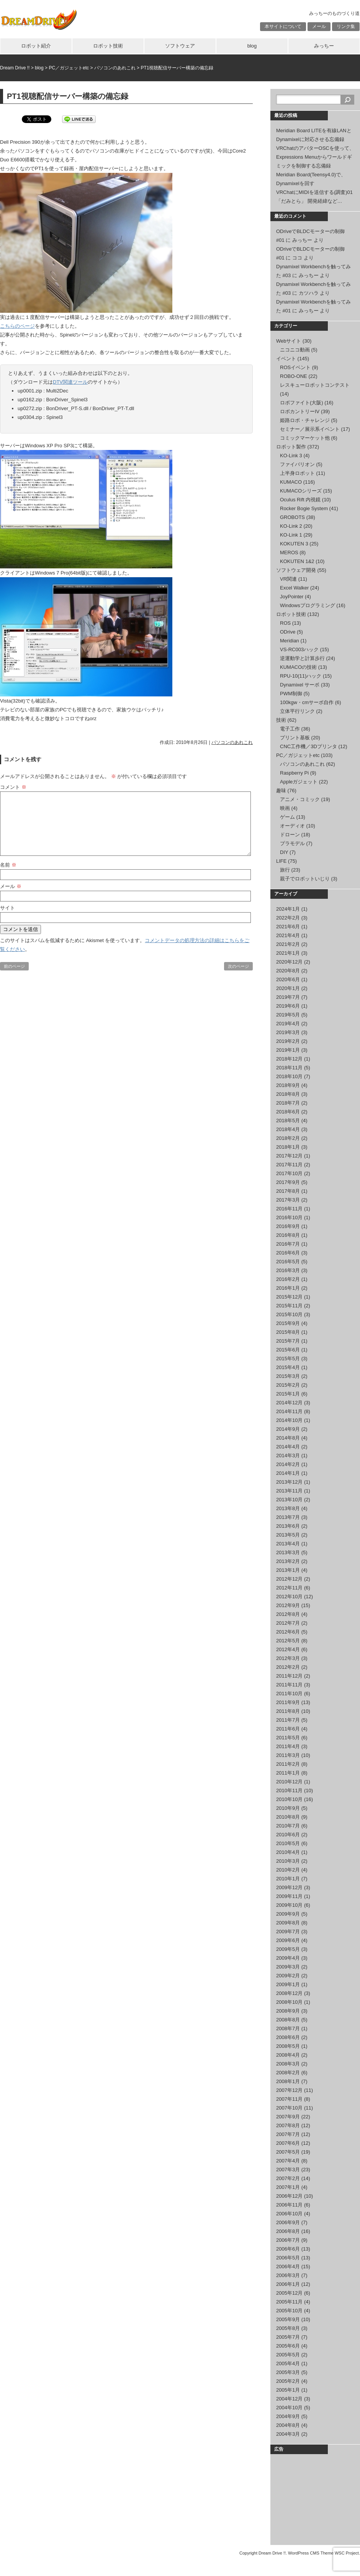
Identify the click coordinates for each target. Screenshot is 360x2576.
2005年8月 (288, 2328)
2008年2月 (288, 2072)
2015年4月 (288, 1367)
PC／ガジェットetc (297, 755)
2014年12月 (289, 1402)
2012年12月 (289, 1579)
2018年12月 (289, 1059)
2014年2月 (288, 1464)
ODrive (287, 632)
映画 (285, 808)
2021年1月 (288, 953)
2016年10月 (289, 1217)
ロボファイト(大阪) (301, 403)
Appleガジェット (298, 782)
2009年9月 (288, 1914)
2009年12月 (289, 1887)
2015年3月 (288, 1376)
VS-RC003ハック (299, 649)
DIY (284, 852)
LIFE (281, 861)
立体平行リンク (297, 711)
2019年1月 (288, 1050)
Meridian (289, 641)
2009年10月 (289, 1905)
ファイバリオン (297, 464)
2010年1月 (288, 1879)
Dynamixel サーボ (299, 685)
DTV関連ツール (70, 382)
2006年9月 (288, 2222)
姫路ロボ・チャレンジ (305, 420)
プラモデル (292, 843)
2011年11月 (289, 1685)
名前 (8, 865)
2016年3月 (288, 1270)
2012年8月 (288, 1614)
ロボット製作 (291, 447)
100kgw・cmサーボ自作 (307, 702)
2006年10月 (289, 2213)
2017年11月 (289, 1164)
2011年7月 (288, 1720)
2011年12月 (289, 1676)
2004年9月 (288, 2416)
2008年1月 (288, 2081)
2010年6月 (288, 1834)
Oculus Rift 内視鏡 (300, 499)
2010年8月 (288, 1817)
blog (252, 46)
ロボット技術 (108, 46)
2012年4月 (288, 1649)
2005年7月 (288, 2337)
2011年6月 (288, 1729)
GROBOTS (292, 517)
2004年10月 (289, 2407)
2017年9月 (288, 1182)
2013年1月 (288, 1570)
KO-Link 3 (291, 455)
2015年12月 (289, 1297)
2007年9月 (288, 2117)
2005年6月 (288, 2346)
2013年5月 (288, 1535)
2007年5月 (288, 2152)
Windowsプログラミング (307, 605)
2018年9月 (288, 1085)
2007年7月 (288, 2134)
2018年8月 (288, 1094)
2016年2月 (288, 1279)
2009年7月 (288, 1931)
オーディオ (292, 826)
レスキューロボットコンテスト (315, 385)
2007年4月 (288, 2161)
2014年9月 (288, 1429)
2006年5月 (288, 2258)
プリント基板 (295, 737)
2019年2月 (288, 1041)
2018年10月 (289, 1076)
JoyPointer (291, 596)
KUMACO (291, 482)
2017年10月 (289, 1173)
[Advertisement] (314, 2498)
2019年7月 (288, 997)
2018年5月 (288, 1120)
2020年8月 (288, 971)
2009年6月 (288, 1940)
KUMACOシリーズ (301, 491)
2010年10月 (289, 1799)
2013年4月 (288, 1544)
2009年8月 (288, 1923)
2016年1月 (288, 1288)
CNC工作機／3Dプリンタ (308, 746)
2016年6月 (288, 1253)
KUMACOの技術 (298, 667)
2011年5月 (288, 1737)
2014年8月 (288, 1438)
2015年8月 (288, 1332)
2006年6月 (288, 2249)
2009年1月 (288, 1984)
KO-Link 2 (291, 526)
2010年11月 (289, 1790)
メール (319, 26)
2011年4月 (288, 1746)
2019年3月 (288, 1032)
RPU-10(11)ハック (300, 676)
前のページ (14, 966)
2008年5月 (288, 2046)
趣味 (281, 790)
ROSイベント (295, 367)
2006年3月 (288, 2275)
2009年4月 (288, 1958)
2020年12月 (289, 962)
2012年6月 (288, 1632)
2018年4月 (288, 1129)
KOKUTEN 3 (294, 544)
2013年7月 (288, 1517)
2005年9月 (288, 2319)
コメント (13, 787)
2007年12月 (289, 2090)
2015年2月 (288, 1385)
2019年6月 (288, 1006)
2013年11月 (289, 1491)
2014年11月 (289, 1411)
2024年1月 (288, 909)
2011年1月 (288, 1773)
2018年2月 (288, 1138)
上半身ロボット (297, 473)
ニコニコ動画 (295, 350)
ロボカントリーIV (299, 411)
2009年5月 (288, 1949)
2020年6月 (288, 979)
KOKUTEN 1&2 (297, 561)
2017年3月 (288, 1200)
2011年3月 (288, 1755)
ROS (285, 623)
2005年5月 (288, 2355)
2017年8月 (288, 1191)
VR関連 (288, 579)
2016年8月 (288, 1235)
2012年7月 (288, 1623)
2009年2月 (288, 1975)
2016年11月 (289, 1209)
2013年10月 (289, 1499)
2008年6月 (288, 2037)
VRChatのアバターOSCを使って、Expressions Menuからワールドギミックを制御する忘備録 (315, 157)
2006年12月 (289, 2196)
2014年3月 (288, 1455)
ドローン (290, 834)
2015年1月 (288, 1394)
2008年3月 (288, 2064)
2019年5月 (288, 1015)
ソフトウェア (180, 46)
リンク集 (346, 26)
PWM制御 (291, 693)
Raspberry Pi (294, 773)
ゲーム (287, 817)
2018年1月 (288, 1147)
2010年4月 (288, 1852)
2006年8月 (288, 2231)
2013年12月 (289, 1482)
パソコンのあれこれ (232, 742)
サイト (7, 908)
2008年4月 (288, 2055)
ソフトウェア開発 (296, 570)
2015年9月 (288, 1323)
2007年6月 (288, 2143)
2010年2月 (288, 1870)
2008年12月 (289, 1993)
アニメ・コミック (300, 799)
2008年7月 (288, 2028)
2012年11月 (289, 1588)
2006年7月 (288, 2240)
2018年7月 (288, 1103)
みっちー (324, 46)
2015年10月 (289, 1314)
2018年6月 (288, 1112)
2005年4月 (288, 2363)
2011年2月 (288, 1764)
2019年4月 (288, 1023)
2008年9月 (288, 2011)
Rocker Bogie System (304, 508)
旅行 (285, 870)
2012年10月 (289, 1596)
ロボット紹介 (36, 46)
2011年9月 (288, 1702)
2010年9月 (288, 1808)
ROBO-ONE (293, 376)
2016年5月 (288, 1261)
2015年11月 (289, 1306)
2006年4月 (288, 2266)
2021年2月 (288, 944)
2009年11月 (289, 1896)
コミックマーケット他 (305, 438)
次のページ (238, 966)
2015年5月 (288, 1358)
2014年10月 (289, 1420)
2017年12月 (289, 1156)
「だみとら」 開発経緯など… (309, 201)
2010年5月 (288, 1843)
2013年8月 (288, 1508)
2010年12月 (289, 1782)
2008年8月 (288, 2020)
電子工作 (290, 729)
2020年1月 (288, 988)
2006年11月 (289, 2205)
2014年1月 (288, 1473)
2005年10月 (289, 2310)
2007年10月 (289, 2108)
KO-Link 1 (291, 535)
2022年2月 (288, 918)
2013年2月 (288, 1561)
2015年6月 (288, 1350)
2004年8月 (288, 2425)
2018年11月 (289, 1067)
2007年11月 (289, 2099)
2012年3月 (288, 1658)
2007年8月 (288, 2125)
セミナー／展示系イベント (310, 429)
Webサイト (288, 341)
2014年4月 (288, 1447)
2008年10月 (289, 2002)
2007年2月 (288, 2178)
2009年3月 (288, 1967)
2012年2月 (288, 1667)
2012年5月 (288, 1640)
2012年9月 (288, 1605)
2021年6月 (288, 926)
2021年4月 (288, 935)
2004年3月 (288, 2434)
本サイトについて (283, 26)
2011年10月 (289, 1693)
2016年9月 (288, 1226)
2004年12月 (289, 2399)
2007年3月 (288, 2169)
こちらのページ (17, 326)
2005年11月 (289, 2302)
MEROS (289, 552)
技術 (281, 720)
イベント (286, 358)
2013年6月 (288, 1526)
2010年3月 (288, 1861)
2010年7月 (288, 1826)
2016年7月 (288, 1244)
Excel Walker (294, 588)
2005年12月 (289, 2293)
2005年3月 (288, 2372)
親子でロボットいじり (305, 879)
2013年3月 (288, 1552)
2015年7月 (288, 1341)
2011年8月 (288, 1711)
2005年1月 (288, 2390)
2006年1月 (288, 2284)
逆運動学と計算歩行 (302, 658)
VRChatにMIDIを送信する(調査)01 (314, 192)
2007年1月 (288, 2187)
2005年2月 (288, 2381)
